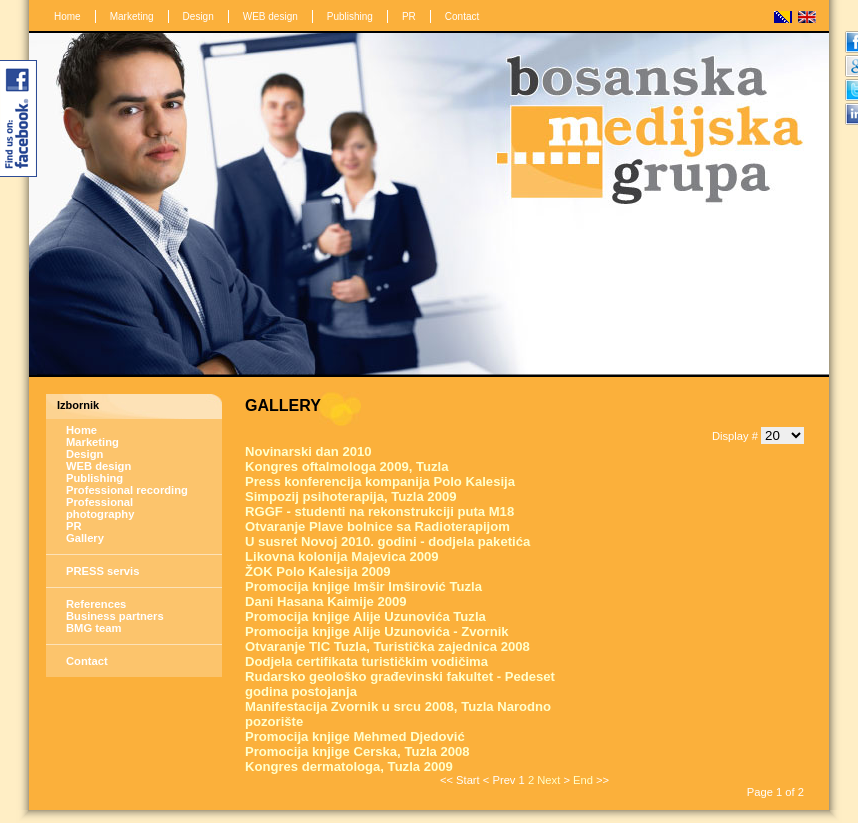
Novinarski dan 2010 (308, 451)
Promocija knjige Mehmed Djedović (355, 736)
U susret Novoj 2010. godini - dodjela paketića (387, 541)
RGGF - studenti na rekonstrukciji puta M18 (379, 511)
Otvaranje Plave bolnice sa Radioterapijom (377, 526)
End (583, 780)
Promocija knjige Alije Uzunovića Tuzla (365, 616)
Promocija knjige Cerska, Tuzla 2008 (357, 751)
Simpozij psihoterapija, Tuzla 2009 (351, 496)
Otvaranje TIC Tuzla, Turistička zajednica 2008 (387, 646)
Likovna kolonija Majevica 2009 (342, 556)
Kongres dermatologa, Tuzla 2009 (349, 766)
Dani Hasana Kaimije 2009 (326, 601)
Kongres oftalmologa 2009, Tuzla (346, 466)
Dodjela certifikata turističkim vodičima (366, 661)
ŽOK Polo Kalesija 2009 (318, 571)
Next (548, 780)
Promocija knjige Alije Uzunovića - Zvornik (377, 631)
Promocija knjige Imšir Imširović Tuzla (363, 586)
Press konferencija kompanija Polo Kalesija (380, 481)
